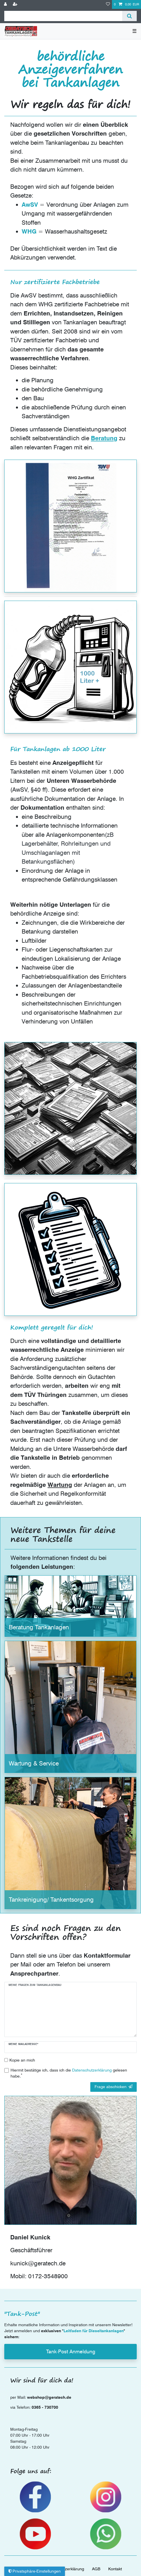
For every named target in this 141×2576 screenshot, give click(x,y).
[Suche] (129, 16)
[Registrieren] (16, 4)
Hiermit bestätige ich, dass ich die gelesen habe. (69, 2073)
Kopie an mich (22, 2060)
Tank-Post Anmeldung (70, 2351)
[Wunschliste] (108, 4)
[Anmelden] (6, 4)
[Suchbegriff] (63, 16)
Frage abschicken (113, 2086)
